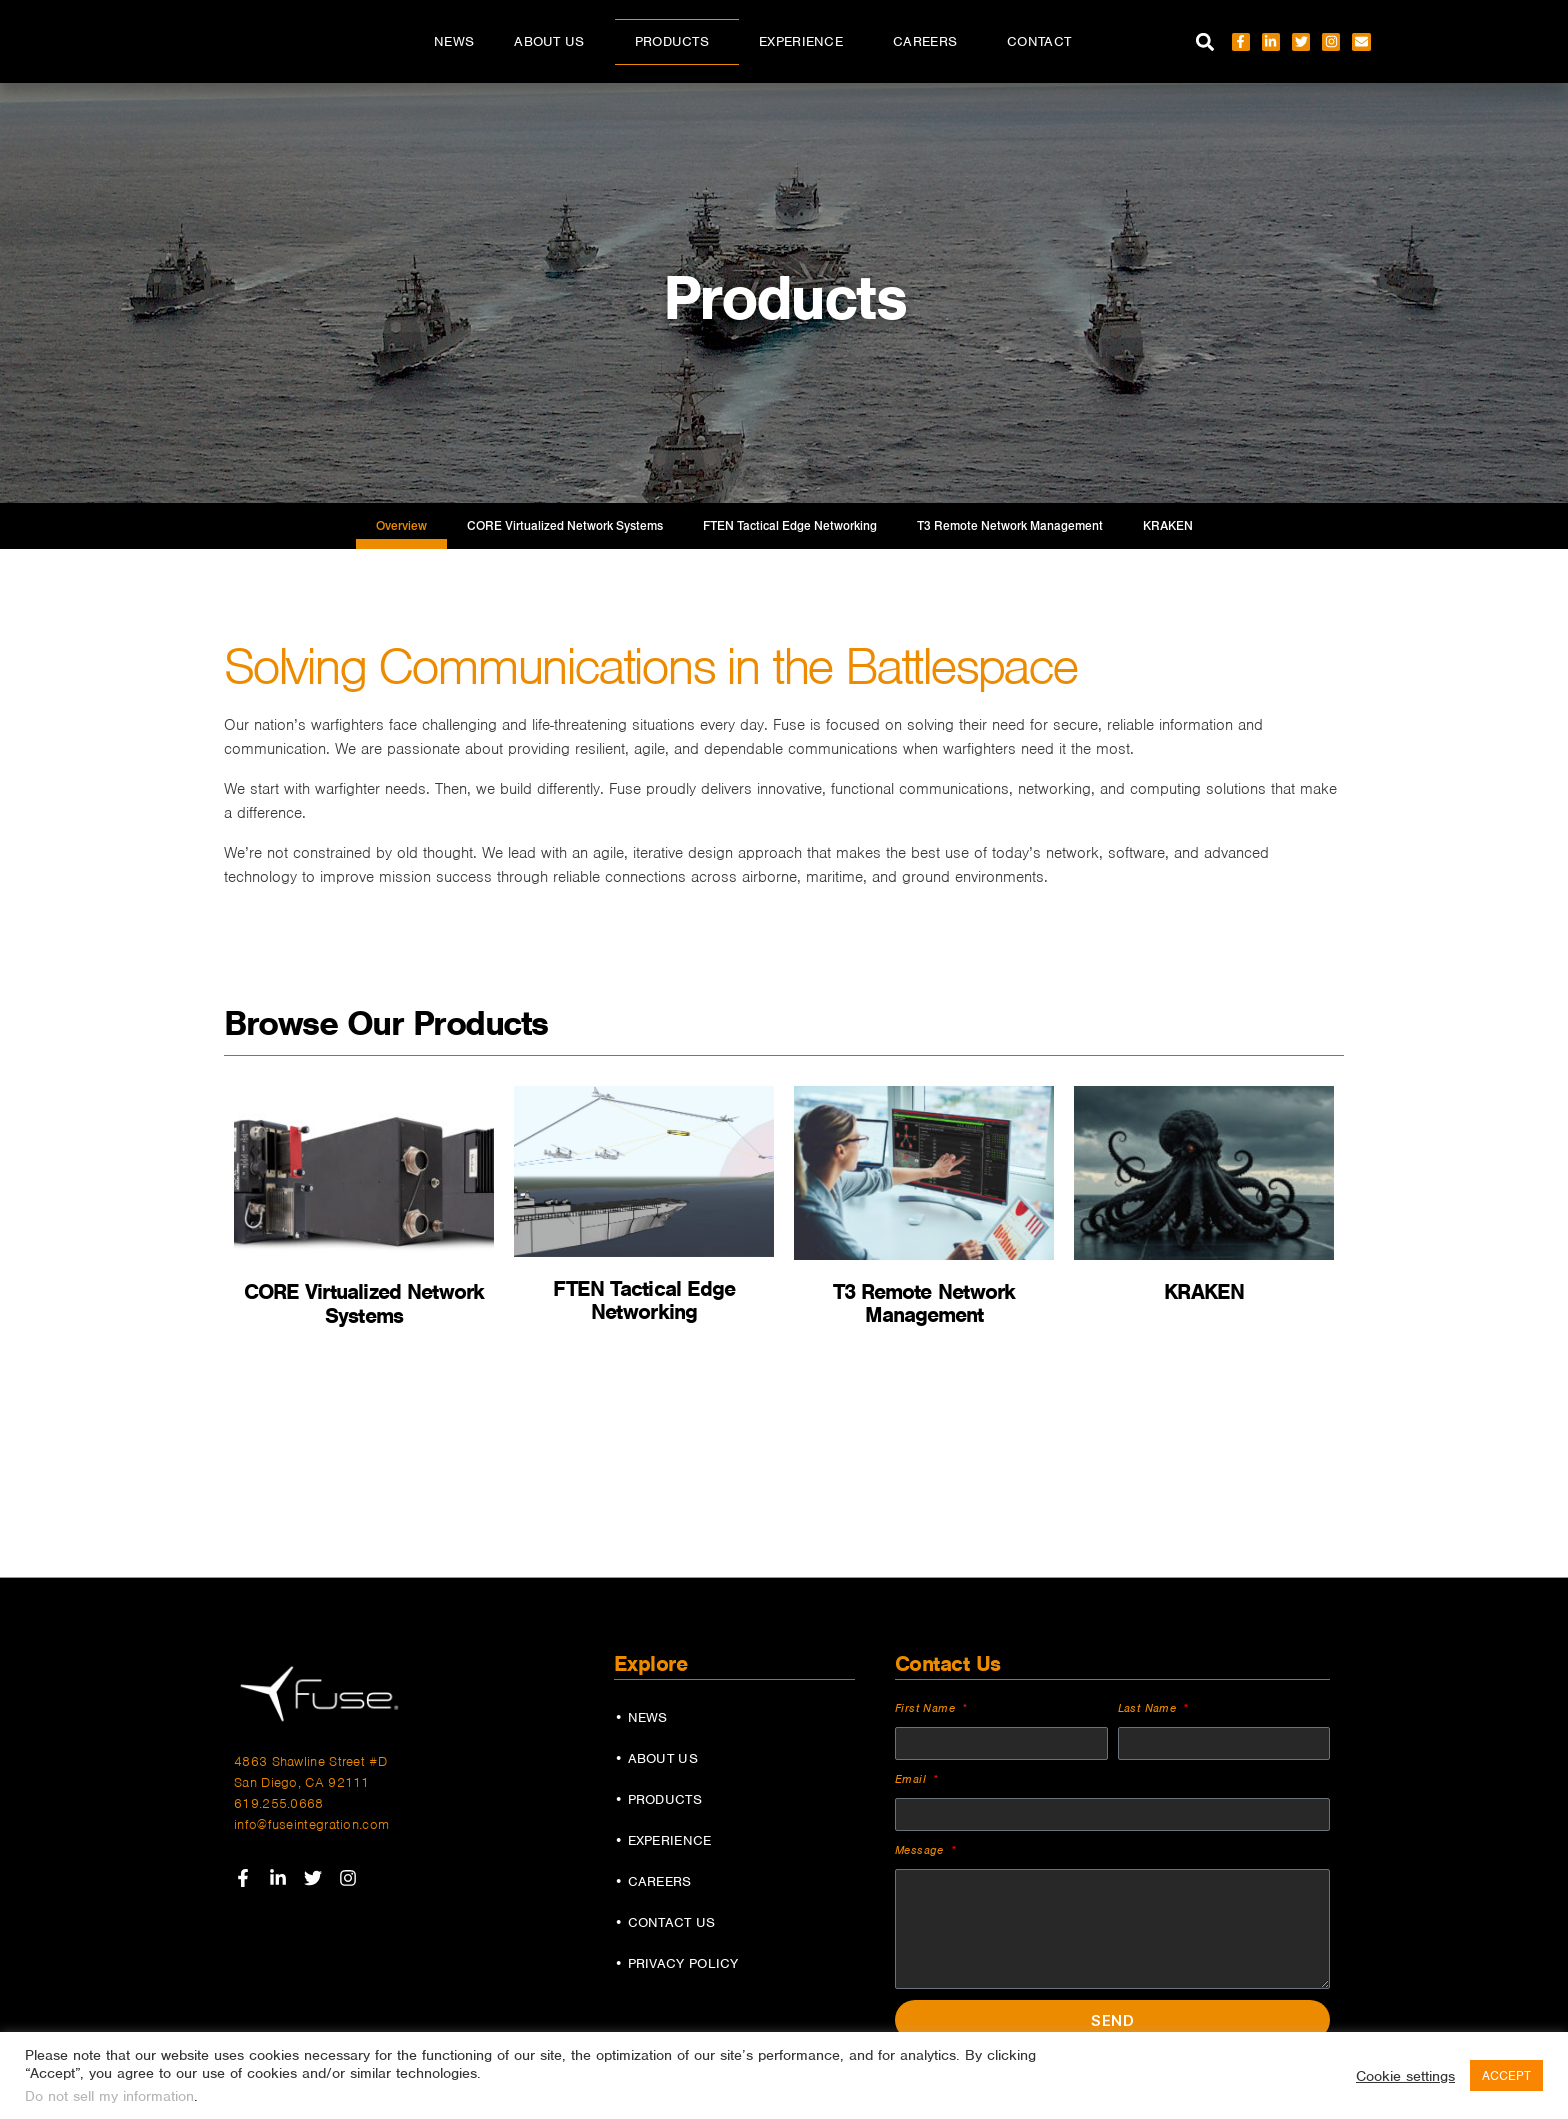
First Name (927, 1707)
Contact (1039, 41)
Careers (930, 42)
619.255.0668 (279, 1803)
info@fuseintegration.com (311, 1824)
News (454, 41)
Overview (401, 526)
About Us (554, 42)
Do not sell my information (109, 2096)
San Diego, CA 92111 (302, 1782)
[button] (1205, 41)
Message (921, 1849)
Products (677, 42)
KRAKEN (1168, 526)
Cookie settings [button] (1405, 2076)
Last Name (1149, 1707)
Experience (806, 42)
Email (912, 1778)
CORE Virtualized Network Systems (565, 526)
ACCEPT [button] (1506, 2075)
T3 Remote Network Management (1010, 526)
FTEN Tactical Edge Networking (790, 526)
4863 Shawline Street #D (310, 1761)
